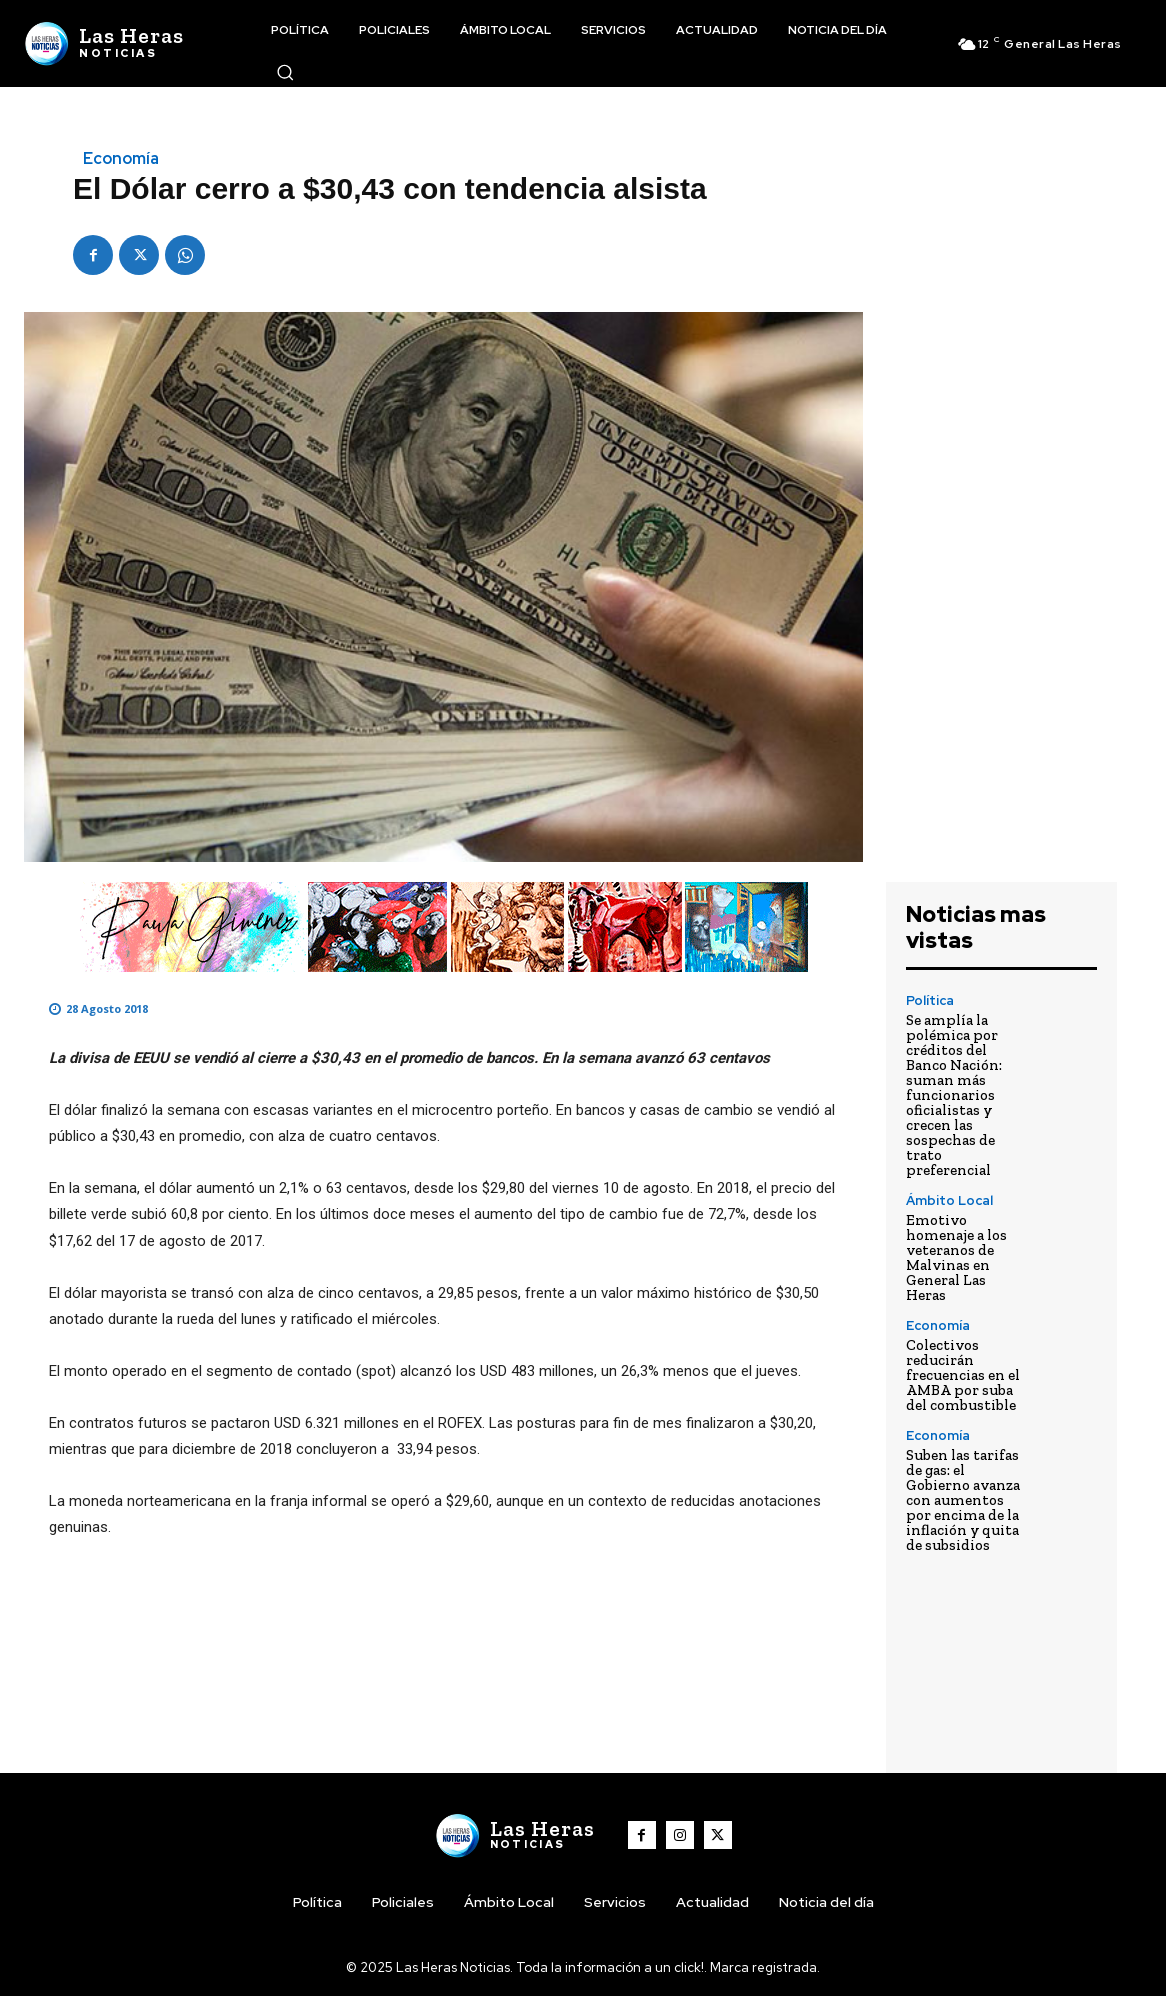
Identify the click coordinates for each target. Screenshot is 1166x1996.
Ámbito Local (949, 1200)
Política (930, 1000)
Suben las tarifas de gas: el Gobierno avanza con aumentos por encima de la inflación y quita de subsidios (963, 1500)
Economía (121, 159)
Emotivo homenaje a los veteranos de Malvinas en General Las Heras (956, 1257)
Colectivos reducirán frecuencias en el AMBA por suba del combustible (963, 1375)
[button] (285, 72)
